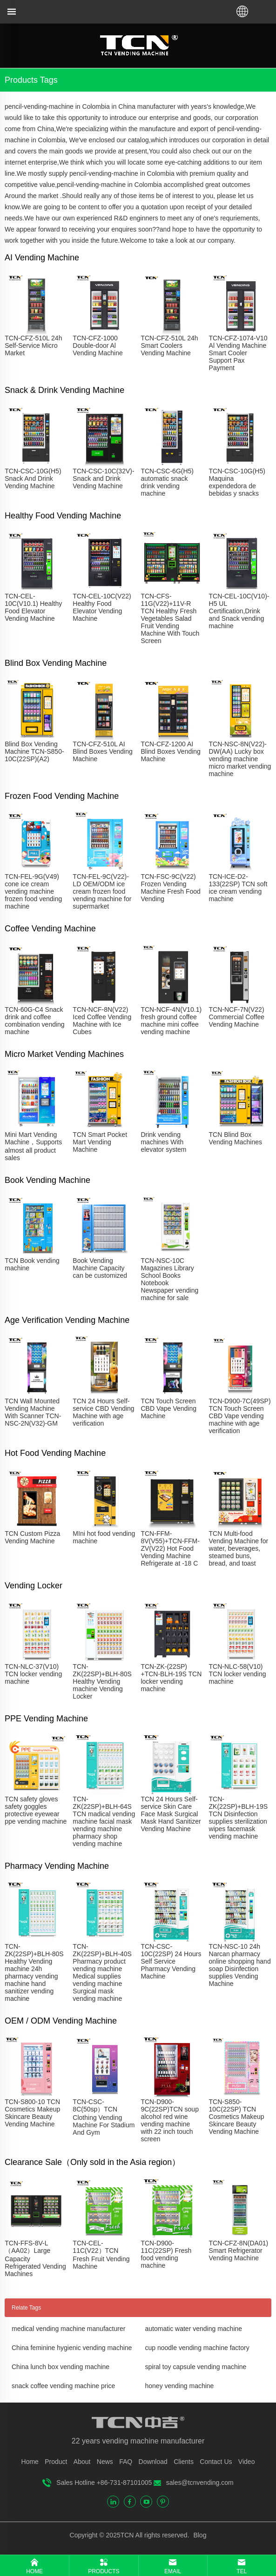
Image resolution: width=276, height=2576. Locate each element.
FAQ (125, 2461)
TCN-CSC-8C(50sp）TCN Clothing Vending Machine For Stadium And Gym (104, 2117)
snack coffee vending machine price (63, 2386)
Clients (184, 2461)
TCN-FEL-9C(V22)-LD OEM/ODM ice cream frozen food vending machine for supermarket (102, 891)
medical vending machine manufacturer (68, 2328)
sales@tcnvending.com (200, 2482)
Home (30, 2461)
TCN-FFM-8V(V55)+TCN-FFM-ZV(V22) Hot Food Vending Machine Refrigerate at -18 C (170, 1548)
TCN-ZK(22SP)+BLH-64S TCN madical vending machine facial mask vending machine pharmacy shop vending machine (104, 1821)
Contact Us (216, 2461)
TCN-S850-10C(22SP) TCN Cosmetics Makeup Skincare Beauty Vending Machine (236, 2116)
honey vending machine (179, 2386)
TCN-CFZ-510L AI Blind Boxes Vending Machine (102, 751)
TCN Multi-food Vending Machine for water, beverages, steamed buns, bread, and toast (239, 1548)
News (105, 2461)
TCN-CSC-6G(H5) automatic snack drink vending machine (167, 482)
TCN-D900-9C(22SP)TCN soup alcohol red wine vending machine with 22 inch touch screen (170, 2120)
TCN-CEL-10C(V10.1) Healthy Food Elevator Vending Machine (33, 607)
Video (246, 2461)
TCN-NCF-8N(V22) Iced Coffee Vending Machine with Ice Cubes (102, 1021)
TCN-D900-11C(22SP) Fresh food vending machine (166, 2254)
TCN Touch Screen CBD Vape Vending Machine (168, 1408)
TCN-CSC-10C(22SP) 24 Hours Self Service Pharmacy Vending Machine (171, 1961)
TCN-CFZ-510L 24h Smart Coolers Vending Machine (169, 345)
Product (56, 2461)
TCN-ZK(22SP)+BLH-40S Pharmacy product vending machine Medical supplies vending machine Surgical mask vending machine (102, 1972)
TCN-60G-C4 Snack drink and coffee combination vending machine (34, 1021)
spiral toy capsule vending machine (196, 2366)
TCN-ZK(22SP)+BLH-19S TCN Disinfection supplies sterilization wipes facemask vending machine (238, 1817)
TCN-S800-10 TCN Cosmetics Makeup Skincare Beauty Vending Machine (32, 2113)
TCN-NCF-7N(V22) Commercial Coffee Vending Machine (237, 1017)
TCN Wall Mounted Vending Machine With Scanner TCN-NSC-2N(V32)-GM (33, 1412)
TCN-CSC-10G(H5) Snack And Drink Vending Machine (33, 478)
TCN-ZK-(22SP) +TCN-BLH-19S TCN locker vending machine (171, 1678)
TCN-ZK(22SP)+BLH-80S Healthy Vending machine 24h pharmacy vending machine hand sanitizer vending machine (34, 1972)
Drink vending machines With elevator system (163, 1142)
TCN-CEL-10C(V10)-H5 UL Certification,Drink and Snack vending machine (239, 611)
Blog (199, 2535)
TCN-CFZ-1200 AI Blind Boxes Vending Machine (170, 751)
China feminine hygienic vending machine (72, 2347)
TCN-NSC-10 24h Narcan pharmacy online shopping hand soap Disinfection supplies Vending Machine (240, 1965)
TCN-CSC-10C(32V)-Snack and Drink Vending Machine (103, 478)
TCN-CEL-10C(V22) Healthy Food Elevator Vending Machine (102, 607)
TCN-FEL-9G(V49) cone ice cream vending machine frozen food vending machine (33, 891)
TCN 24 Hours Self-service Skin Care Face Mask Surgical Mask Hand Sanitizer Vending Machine (171, 1813)
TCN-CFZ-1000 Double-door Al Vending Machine (97, 345)
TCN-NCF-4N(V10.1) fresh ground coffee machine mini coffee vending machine (171, 1021)
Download (153, 2461)
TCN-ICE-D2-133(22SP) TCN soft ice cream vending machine (238, 888)
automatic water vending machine (193, 2328)
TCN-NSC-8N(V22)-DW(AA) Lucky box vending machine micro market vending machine (240, 758)
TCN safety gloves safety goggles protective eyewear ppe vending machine (36, 1810)
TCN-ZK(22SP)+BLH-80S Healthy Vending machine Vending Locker (102, 1681)
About (82, 2461)
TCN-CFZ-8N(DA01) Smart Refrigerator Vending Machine (239, 2250)
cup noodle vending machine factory (197, 2347)
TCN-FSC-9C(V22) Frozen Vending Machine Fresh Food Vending (170, 888)
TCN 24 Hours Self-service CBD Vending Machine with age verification (103, 1412)
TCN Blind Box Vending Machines (235, 1138)
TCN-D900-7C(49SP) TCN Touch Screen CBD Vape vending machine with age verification (240, 1415)
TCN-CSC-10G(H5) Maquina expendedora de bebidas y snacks (237, 482)
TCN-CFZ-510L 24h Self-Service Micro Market (33, 345)
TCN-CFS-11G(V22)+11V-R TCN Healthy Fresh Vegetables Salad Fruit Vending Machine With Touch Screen (170, 618)
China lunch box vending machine (60, 2366)
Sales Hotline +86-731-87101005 (104, 2482)
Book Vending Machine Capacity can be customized (100, 1268)
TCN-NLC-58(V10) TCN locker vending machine (237, 1674)
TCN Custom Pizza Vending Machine (32, 1537)
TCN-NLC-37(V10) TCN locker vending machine (33, 1674)
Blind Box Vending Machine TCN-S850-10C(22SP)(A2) (34, 751)
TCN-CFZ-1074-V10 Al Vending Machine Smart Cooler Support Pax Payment (238, 353)
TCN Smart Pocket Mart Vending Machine (100, 1142)
